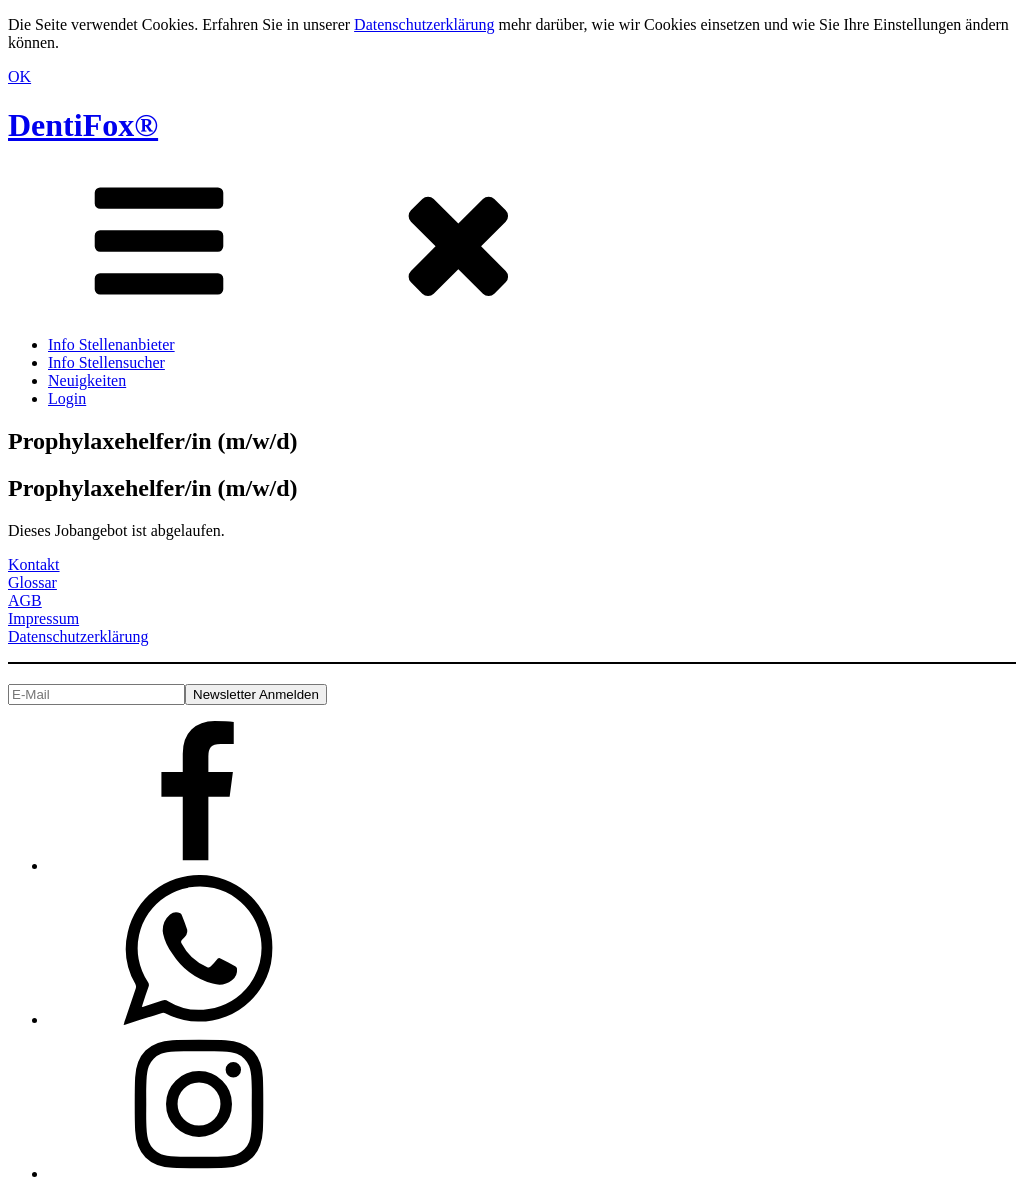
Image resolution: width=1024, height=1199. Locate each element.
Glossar (32, 582)
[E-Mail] (96, 694)
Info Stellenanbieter (111, 344)
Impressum (43, 618)
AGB (25, 600)
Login (67, 398)
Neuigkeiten (87, 380)
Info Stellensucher (106, 362)
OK (19, 76)
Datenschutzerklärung (424, 24)
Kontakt (34, 564)
